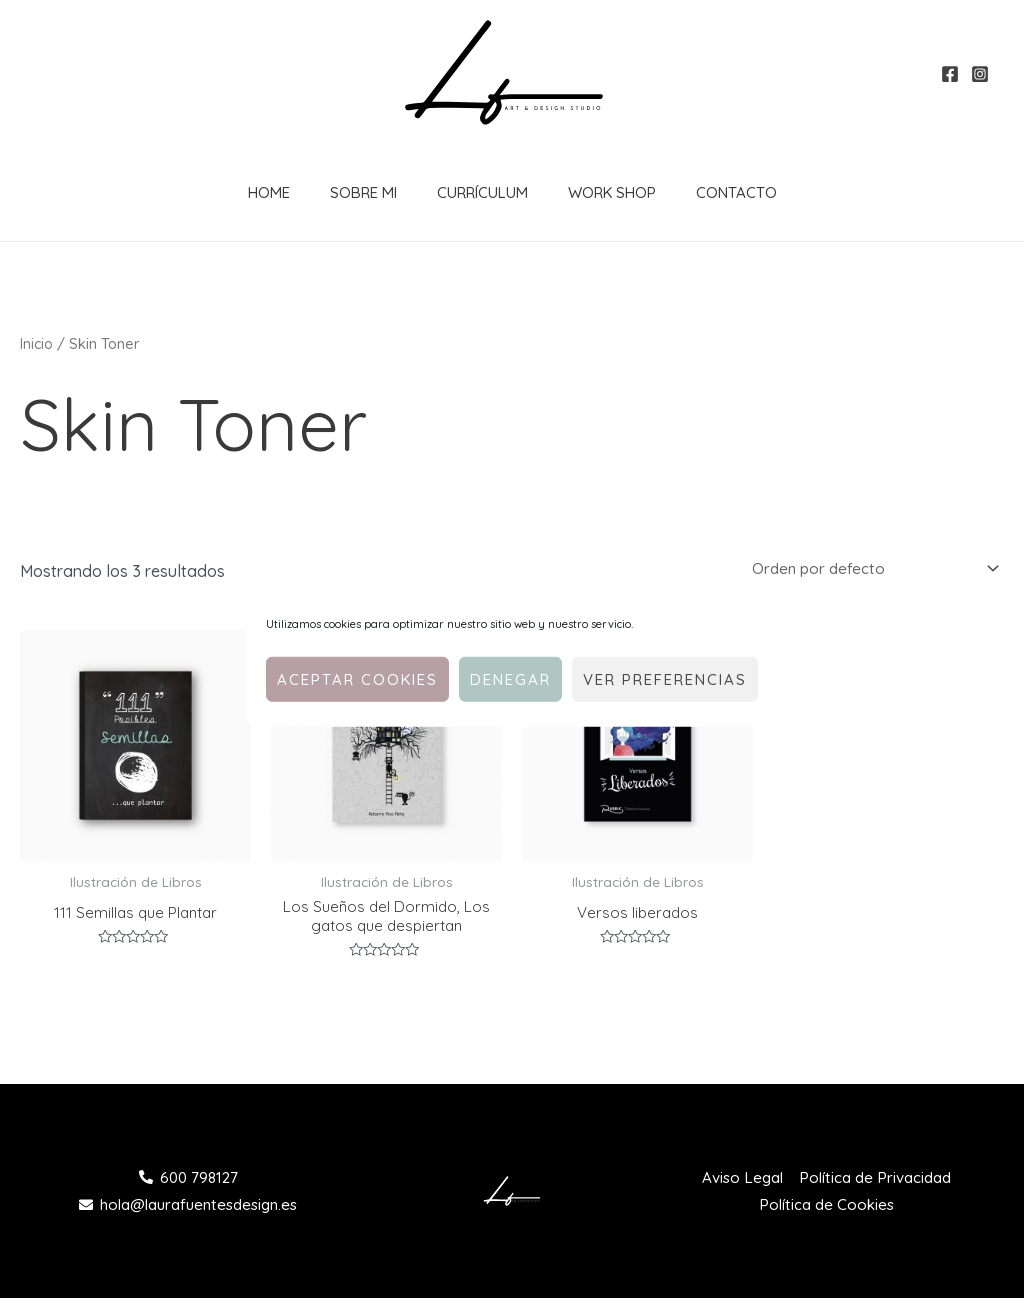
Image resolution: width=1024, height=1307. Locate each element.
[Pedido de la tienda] (865, 570)
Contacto (701, 192)
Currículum (467, 192)
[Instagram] (980, 74)
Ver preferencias (665, 678)
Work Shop (587, 192)
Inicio (37, 343)
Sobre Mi (358, 192)
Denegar (510, 678)
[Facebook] (950, 74)
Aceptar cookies (357, 678)
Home (274, 192)
